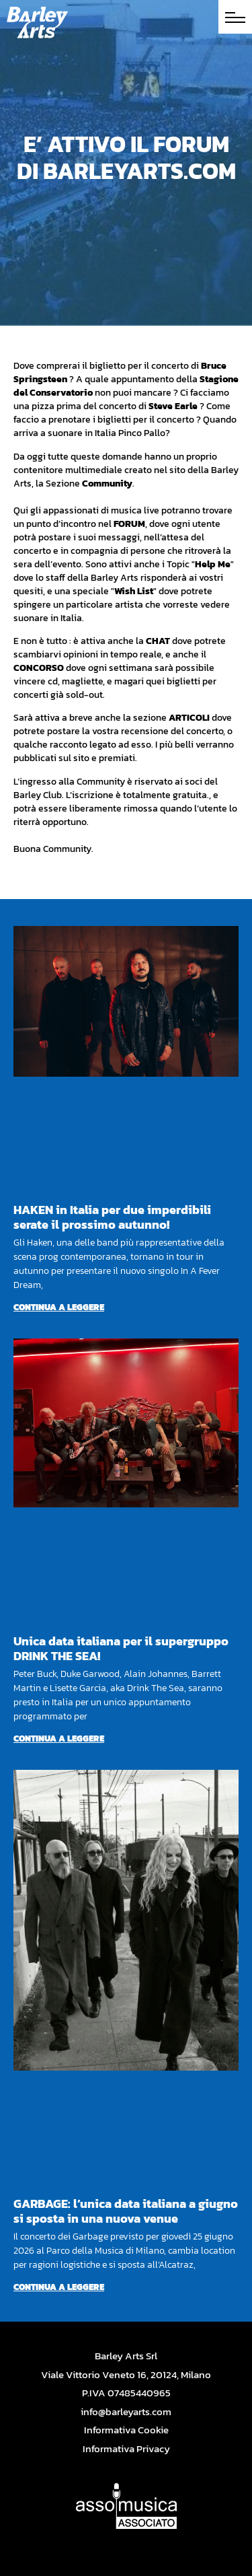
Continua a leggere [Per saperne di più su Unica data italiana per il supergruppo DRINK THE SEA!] (58, 1738)
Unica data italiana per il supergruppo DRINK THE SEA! (120, 1648)
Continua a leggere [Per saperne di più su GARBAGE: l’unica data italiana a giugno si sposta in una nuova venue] (58, 2287)
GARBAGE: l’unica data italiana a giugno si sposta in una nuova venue (125, 2210)
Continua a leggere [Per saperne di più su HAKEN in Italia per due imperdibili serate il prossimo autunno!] (58, 1307)
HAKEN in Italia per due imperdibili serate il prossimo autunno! (112, 1217)
